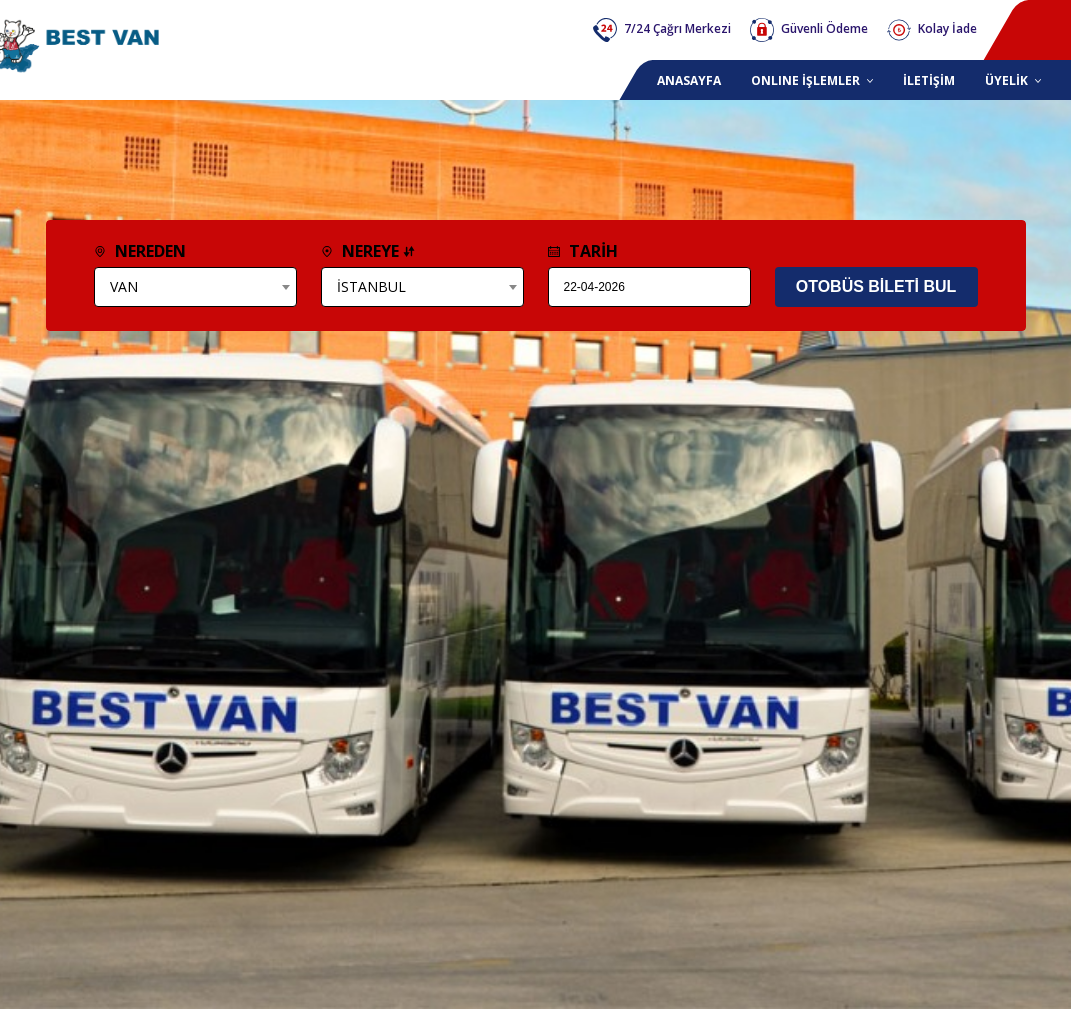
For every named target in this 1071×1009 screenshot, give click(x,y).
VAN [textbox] (124, 286)
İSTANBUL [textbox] (371, 286)
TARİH (583, 251)
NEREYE (368, 251)
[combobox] (195, 287)
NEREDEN (140, 251)
